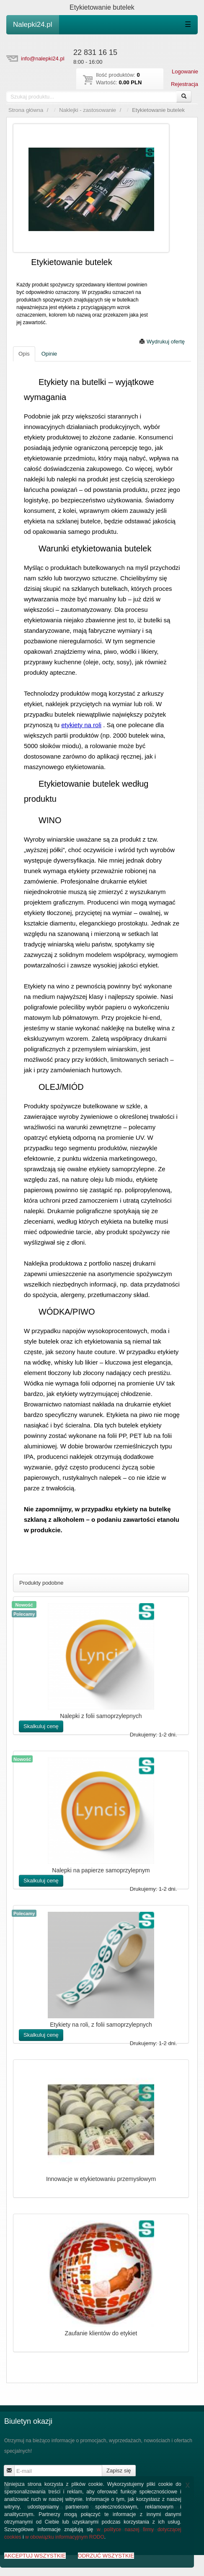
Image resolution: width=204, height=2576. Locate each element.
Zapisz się (118, 2470)
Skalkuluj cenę (41, 1726)
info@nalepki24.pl (43, 58)
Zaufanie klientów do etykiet (101, 2333)
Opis (24, 354)
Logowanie (185, 71)
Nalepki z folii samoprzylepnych (101, 1716)
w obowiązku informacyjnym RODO (64, 2537)
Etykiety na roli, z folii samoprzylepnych (101, 2024)
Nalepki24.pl (32, 25)
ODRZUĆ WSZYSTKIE (106, 2556)
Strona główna (25, 110)
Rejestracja (184, 84)
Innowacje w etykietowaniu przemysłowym (101, 2179)
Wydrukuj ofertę (162, 341)
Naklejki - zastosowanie (87, 110)
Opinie (49, 354)
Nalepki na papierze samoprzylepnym (101, 1870)
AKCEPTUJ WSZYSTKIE (35, 2556)
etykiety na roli (81, 724)
